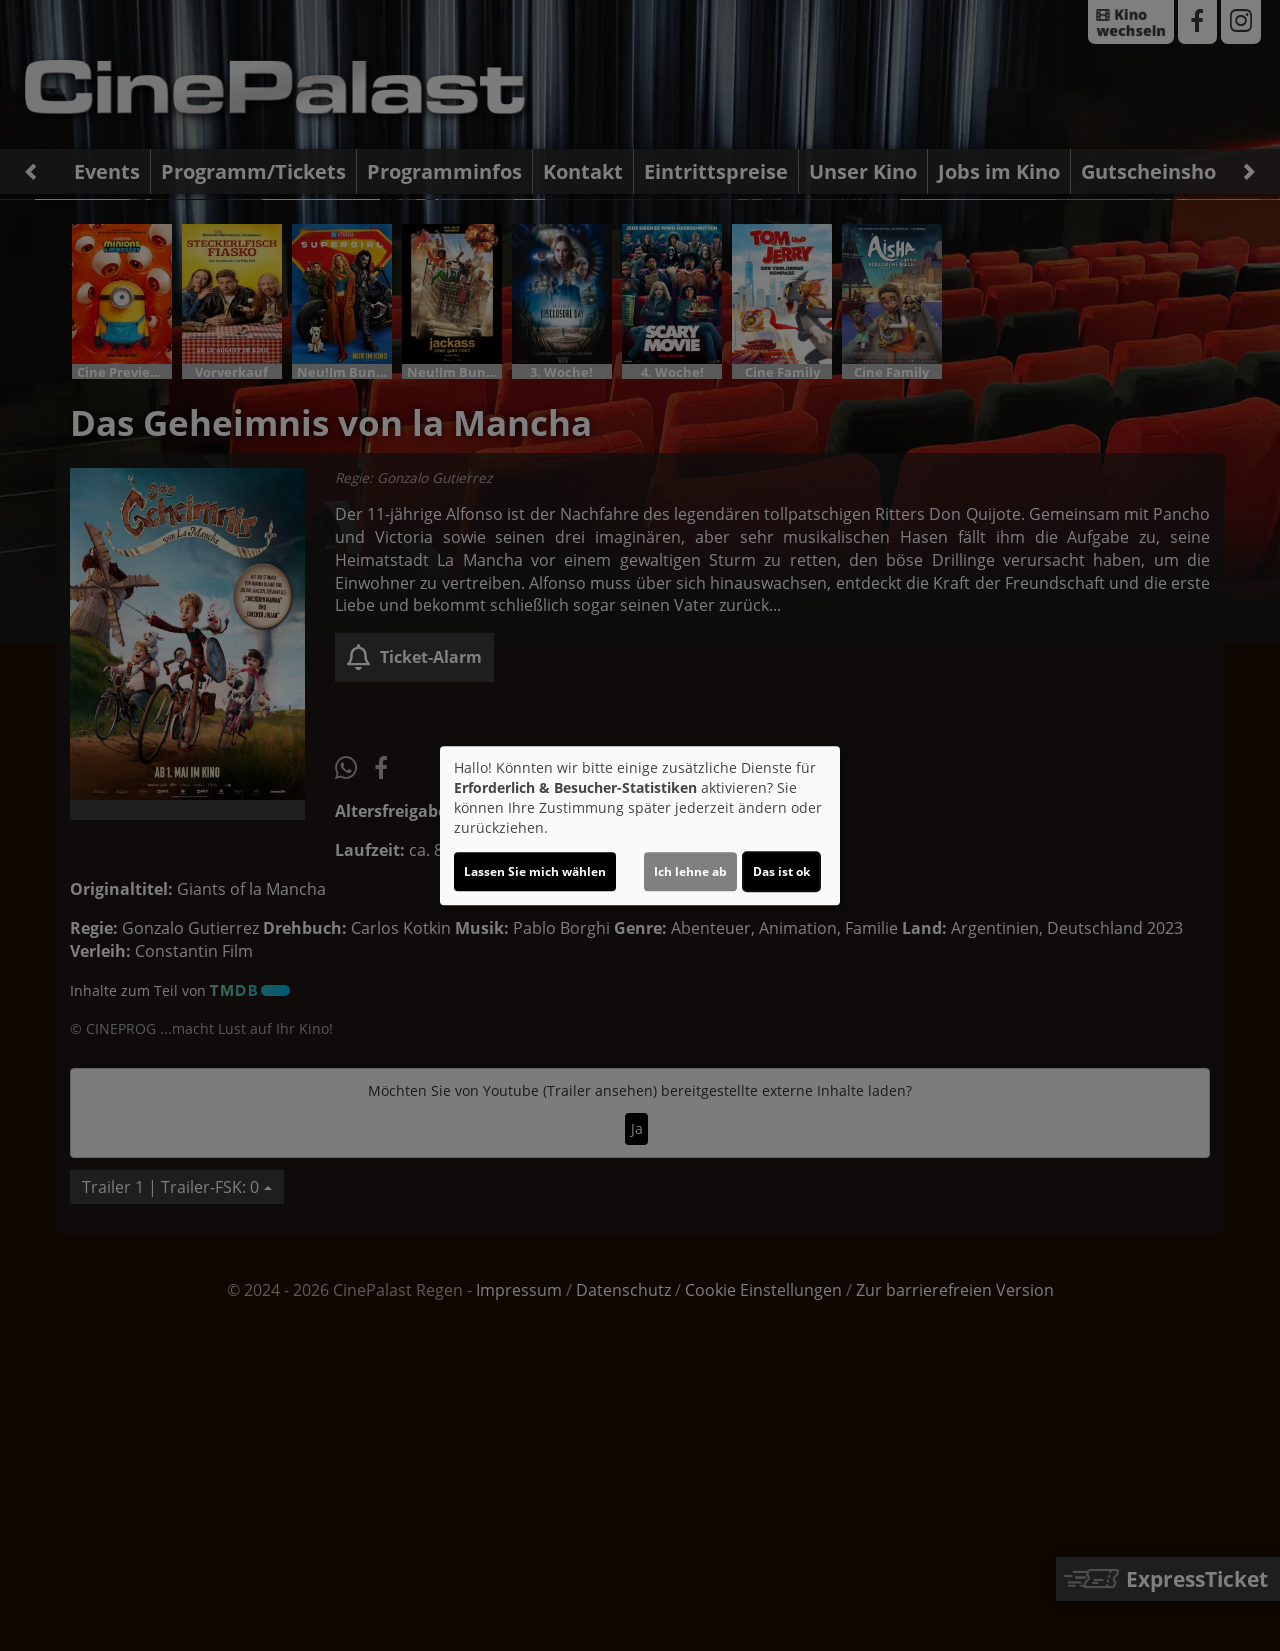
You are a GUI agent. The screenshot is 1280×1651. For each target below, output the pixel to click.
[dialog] (640, 826)
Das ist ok (781, 871)
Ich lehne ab (690, 871)
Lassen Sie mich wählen (535, 871)
